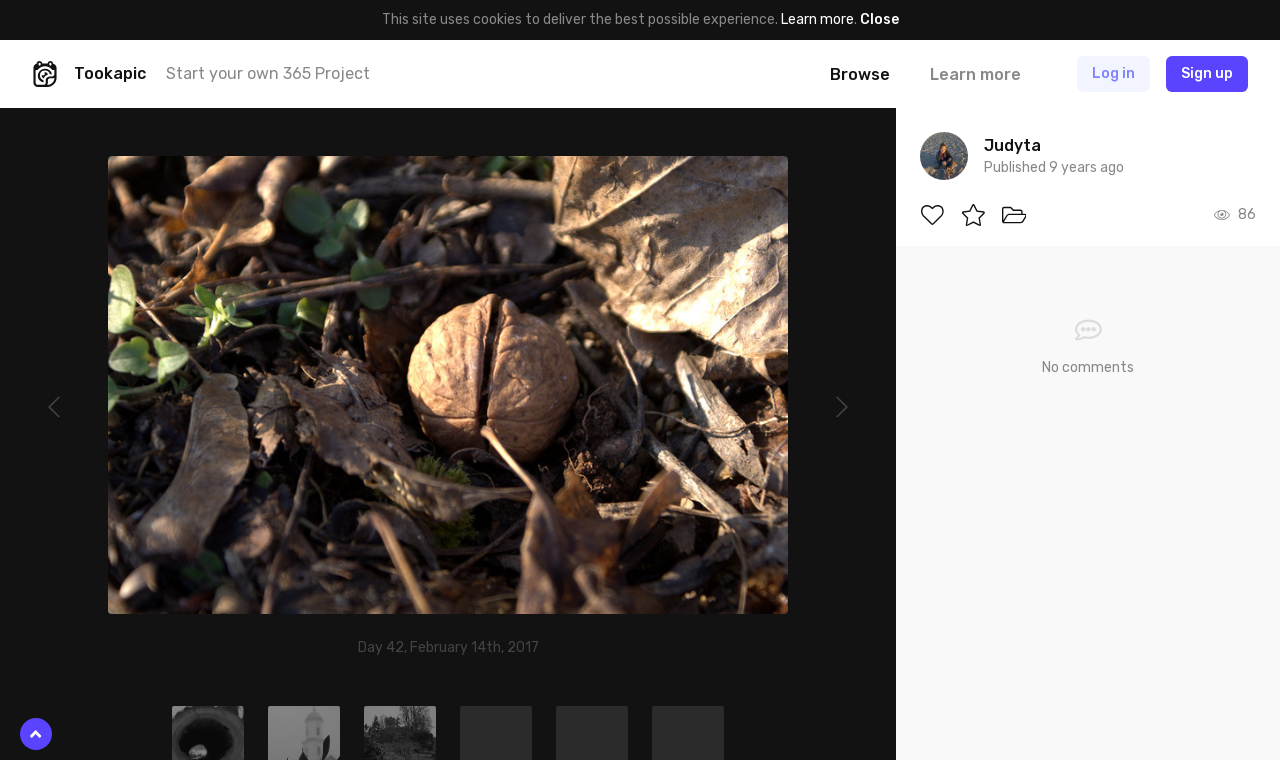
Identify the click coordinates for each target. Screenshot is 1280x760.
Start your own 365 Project (268, 73)
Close (879, 19)
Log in (1113, 73)
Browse (860, 74)
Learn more (817, 19)
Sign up (1207, 73)
